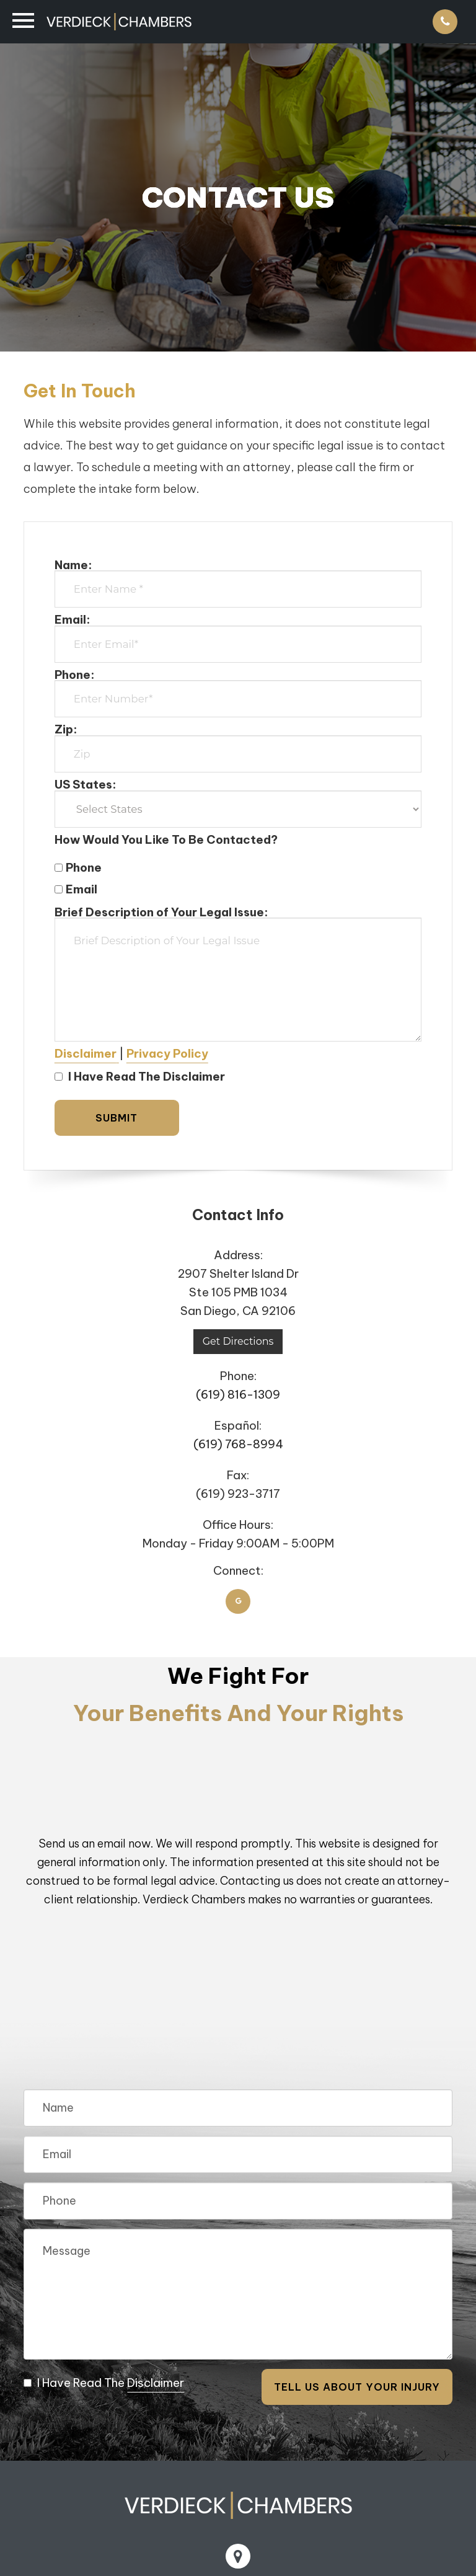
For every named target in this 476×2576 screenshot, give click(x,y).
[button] (87, 1053)
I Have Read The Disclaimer (140, 1076)
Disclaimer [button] (155, 2382)
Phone (78, 867)
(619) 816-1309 (238, 1394)
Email (76, 889)
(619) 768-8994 (238, 1443)
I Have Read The (104, 2382)
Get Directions (238, 1341)
